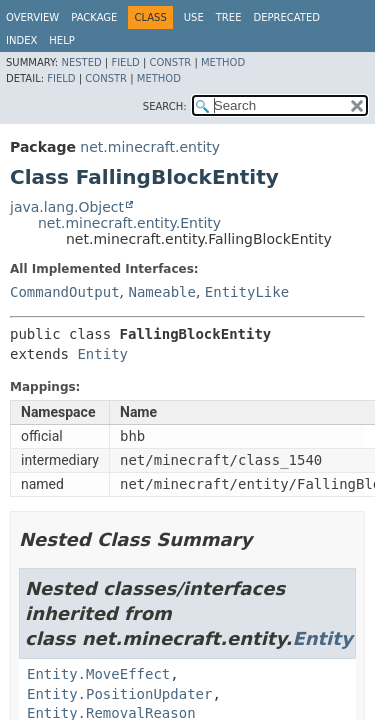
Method (223, 62)
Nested (81, 62)
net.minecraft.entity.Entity (129, 223)
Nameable (161, 292)
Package (94, 17)
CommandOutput (65, 292)
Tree (229, 17)
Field (125, 62)
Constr (170, 62)
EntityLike (247, 292)
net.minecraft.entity (150, 147)
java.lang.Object (67, 207)
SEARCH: (165, 106)
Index (21, 40)
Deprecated (286, 17)
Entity (102, 354)
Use (194, 17)
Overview (32, 17)
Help (61, 40)
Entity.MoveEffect (98, 674)
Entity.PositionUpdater (119, 694)
